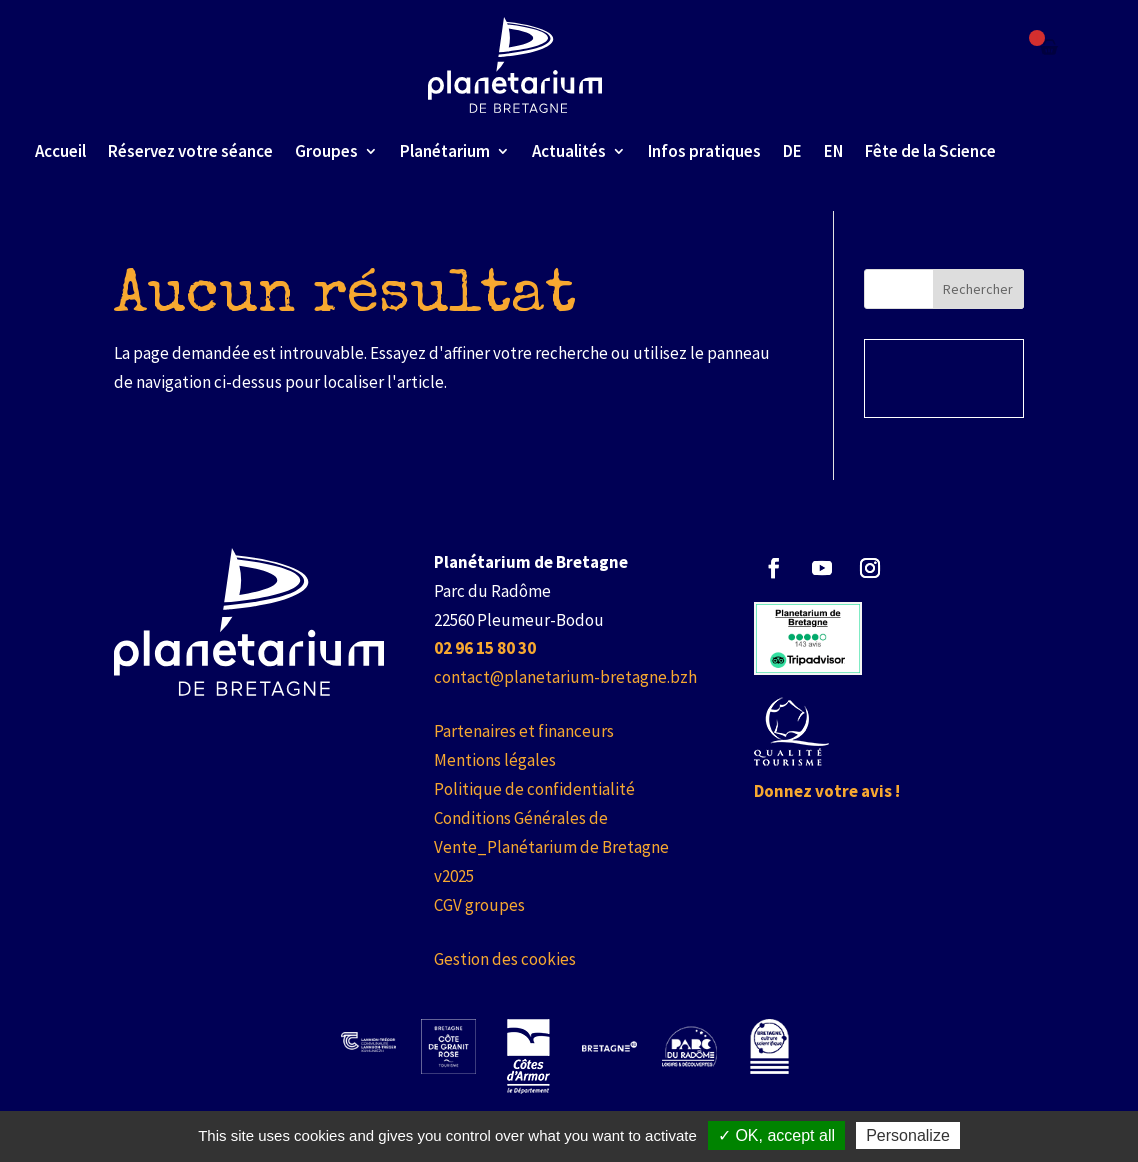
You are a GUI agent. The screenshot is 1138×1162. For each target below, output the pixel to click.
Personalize (908, 1135)
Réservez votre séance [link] (190, 151)
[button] (774, 568)
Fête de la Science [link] (930, 151)
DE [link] (792, 151)
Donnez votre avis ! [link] (827, 791)
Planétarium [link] (445, 151)
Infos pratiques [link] (704, 151)
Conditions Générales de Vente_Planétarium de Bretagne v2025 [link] (551, 847)
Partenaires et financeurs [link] (524, 731)
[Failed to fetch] (1049, 47)
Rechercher (978, 289)
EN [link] (833, 151)
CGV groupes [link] (479, 905)
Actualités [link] (569, 151)
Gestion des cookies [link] (505, 959)
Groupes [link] (326, 151)
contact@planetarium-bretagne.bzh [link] (565, 677)
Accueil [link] (60, 151)
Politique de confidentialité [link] (534, 789)
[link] (515, 65)
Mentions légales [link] (495, 760)
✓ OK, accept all (776, 1135)
